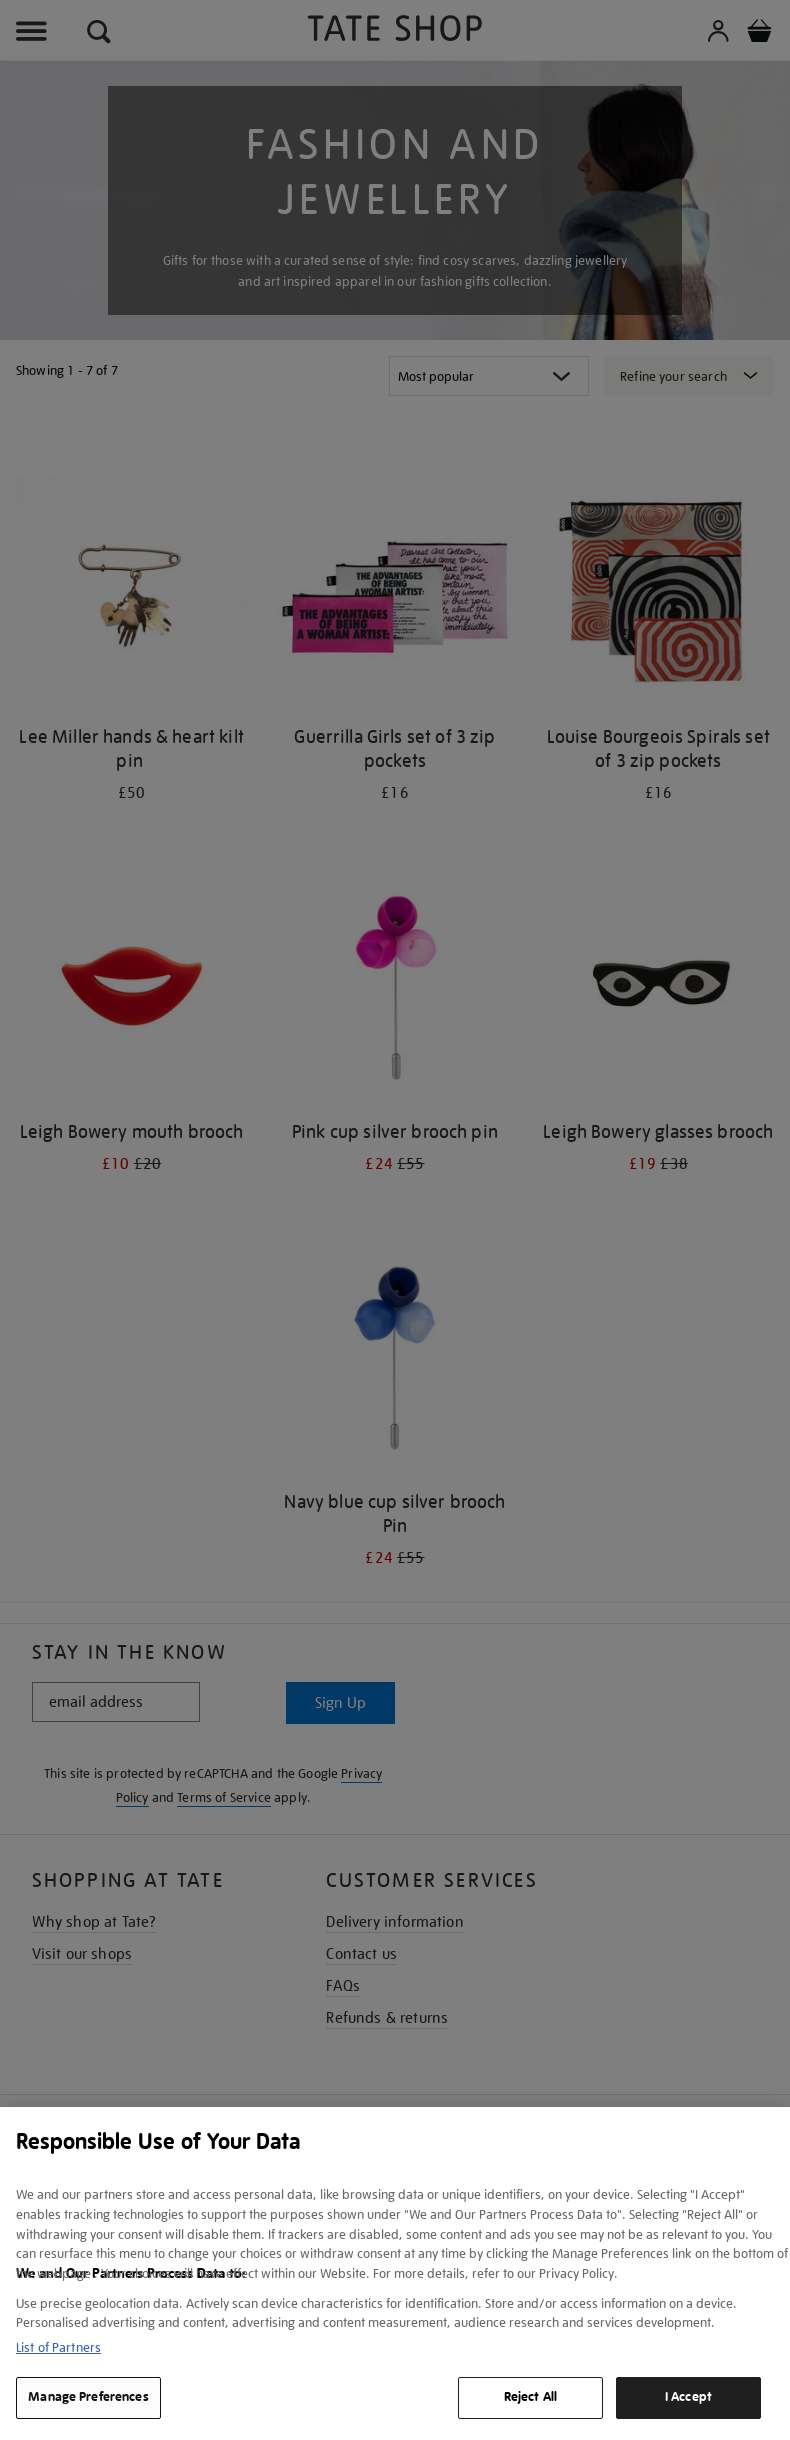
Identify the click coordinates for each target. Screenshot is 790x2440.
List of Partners (58, 2347)
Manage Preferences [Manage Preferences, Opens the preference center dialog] (88, 2397)
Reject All (530, 2397)
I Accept (688, 2397)
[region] (395, 2273)
